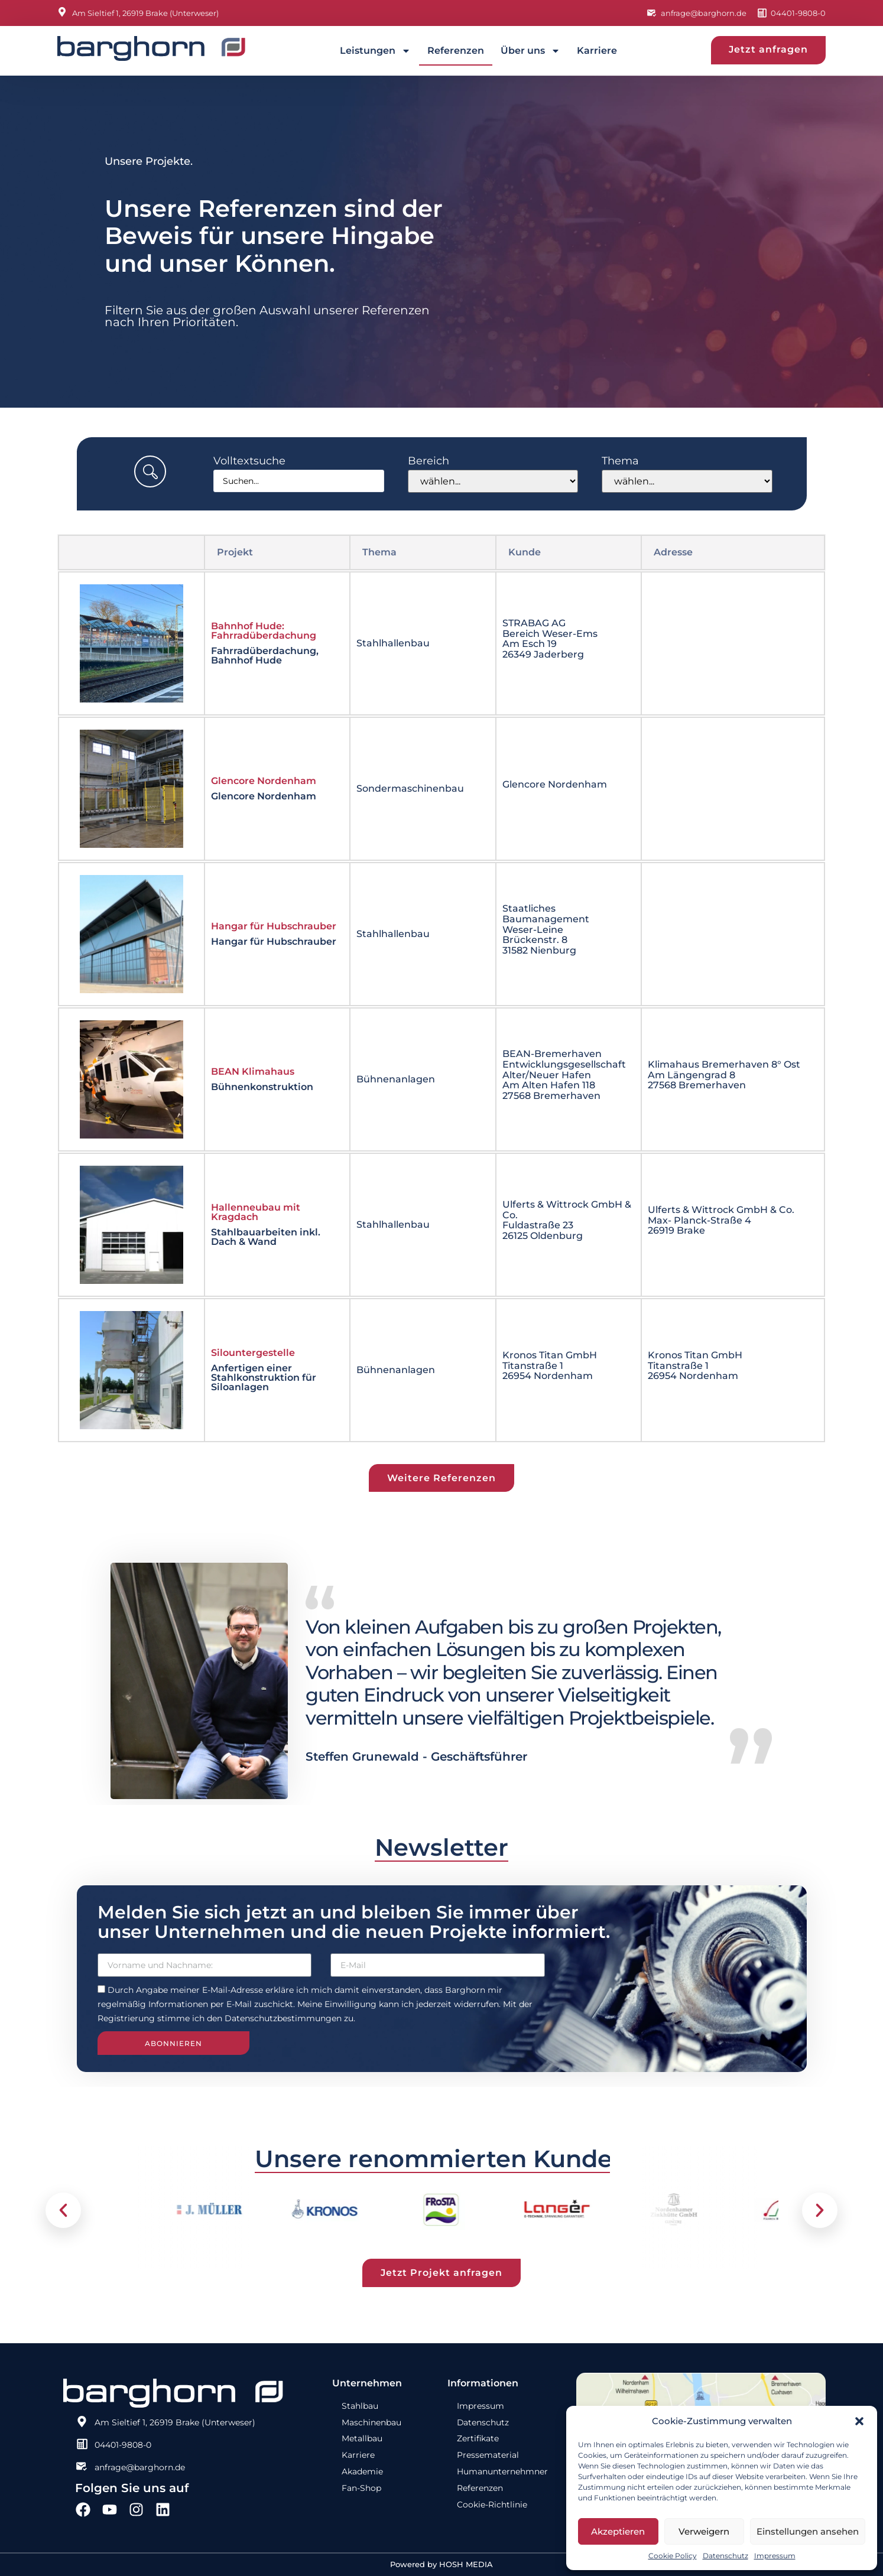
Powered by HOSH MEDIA (441, 2564)
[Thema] (687, 481)
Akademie (362, 2472)
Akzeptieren (618, 2531)
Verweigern (704, 2531)
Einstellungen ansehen (808, 2531)
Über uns (530, 50)
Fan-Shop (361, 2488)
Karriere (597, 50)
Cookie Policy (672, 2555)
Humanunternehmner (502, 2472)
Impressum (775, 2555)
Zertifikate (478, 2439)
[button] (859, 2421)
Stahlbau (360, 2406)
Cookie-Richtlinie (492, 2505)
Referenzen (455, 50)
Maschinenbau (371, 2422)
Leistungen (375, 50)
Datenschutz (725, 2555)
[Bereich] (493, 481)
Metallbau (362, 2439)
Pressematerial (488, 2455)
